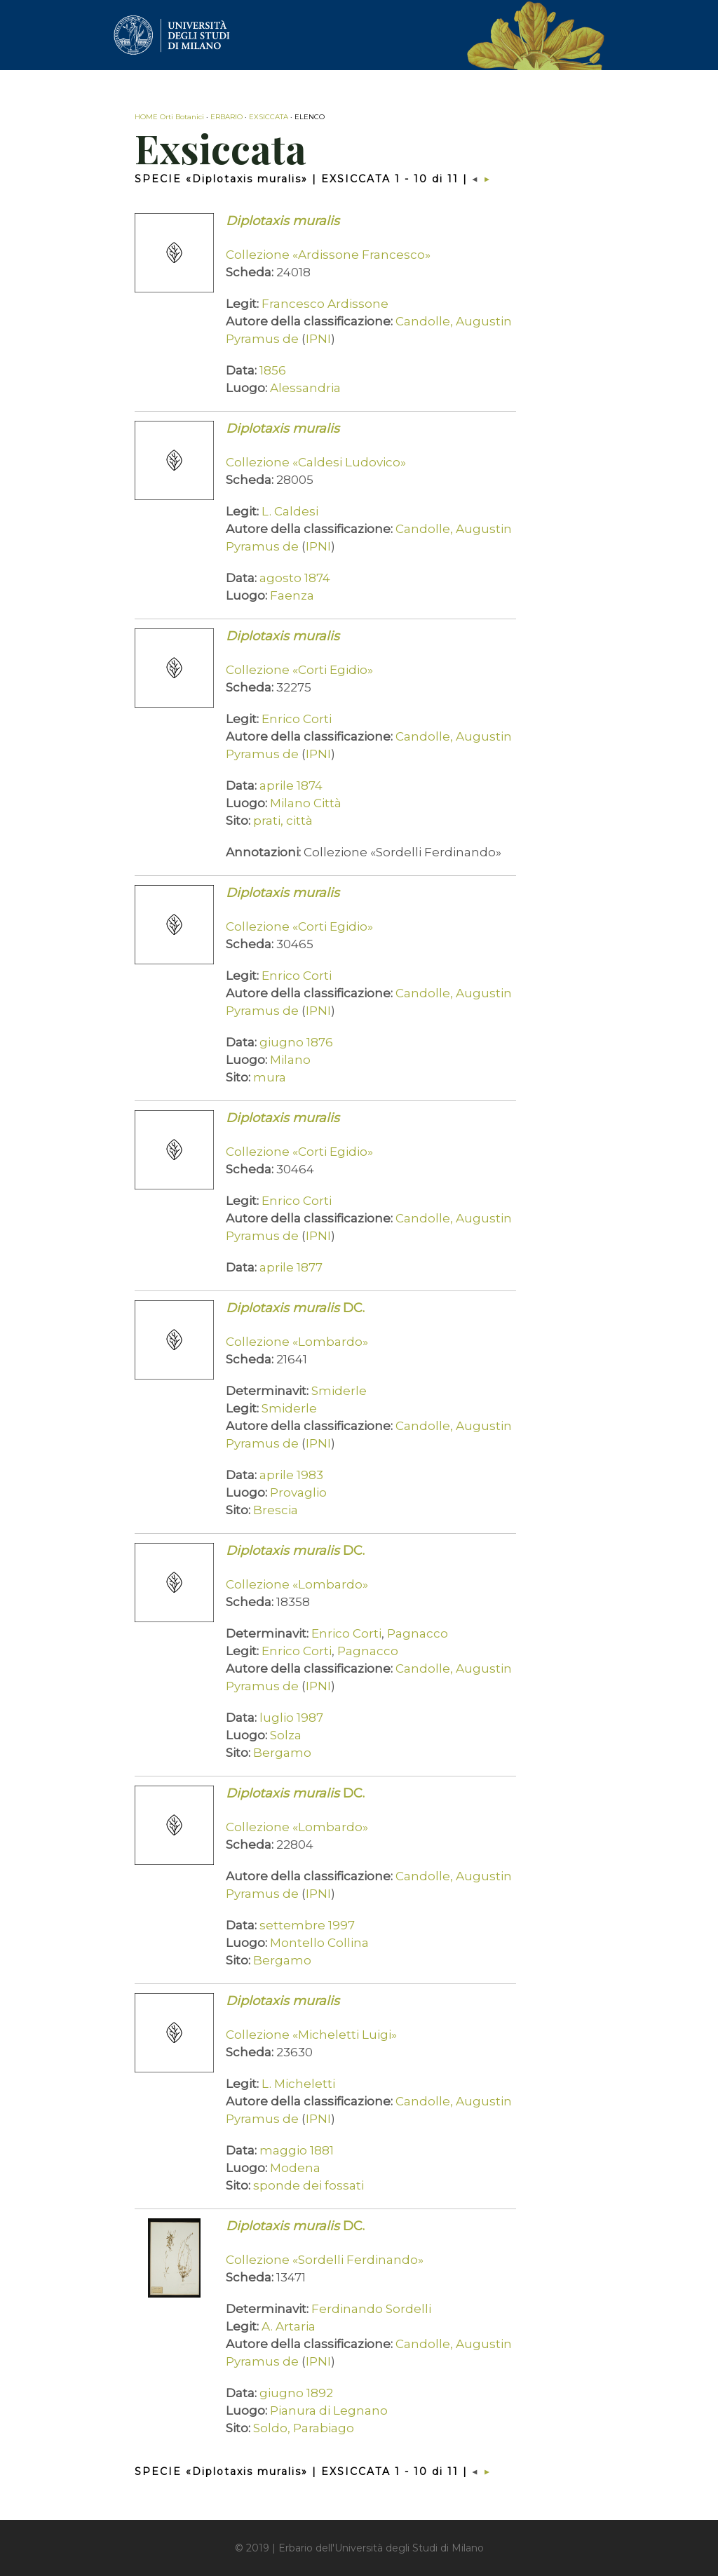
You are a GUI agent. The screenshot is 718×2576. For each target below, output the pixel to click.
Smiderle (339, 1391)
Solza (286, 1735)
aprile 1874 (291, 785)
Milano (290, 1060)
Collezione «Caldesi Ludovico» (316, 462)
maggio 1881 (296, 2150)
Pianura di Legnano (329, 2410)
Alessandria (305, 388)
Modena (295, 2168)
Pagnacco (417, 1633)
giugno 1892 (296, 2393)
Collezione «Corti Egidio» (299, 670)
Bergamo (282, 1753)
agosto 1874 (294, 578)
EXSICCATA (268, 116)
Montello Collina (319, 1943)
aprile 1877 (291, 1267)
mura (269, 1077)
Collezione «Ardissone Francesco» (328, 255)
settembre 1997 (307, 1925)
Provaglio (298, 1492)
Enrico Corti (297, 719)
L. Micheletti (298, 2084)
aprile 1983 (291, 1475)
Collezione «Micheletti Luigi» (311, 2035)
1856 (272, 370)
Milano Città (305, 803)
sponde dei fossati (308, 2185)
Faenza (292, 595)
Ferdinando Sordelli (371, 2309)
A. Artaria (289, 2326)
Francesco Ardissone (325, 304)
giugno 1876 (296, 1042)
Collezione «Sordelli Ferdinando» (325, 2260)
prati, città (283, 821)
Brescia (275, 1510)
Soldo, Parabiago (303, 2428)
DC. (295, 1308)
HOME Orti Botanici (169, 116)
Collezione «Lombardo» (297, 1342)
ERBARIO (226, 116)
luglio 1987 (291, 1718)
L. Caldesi (290, 511)
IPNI (318, 339)
